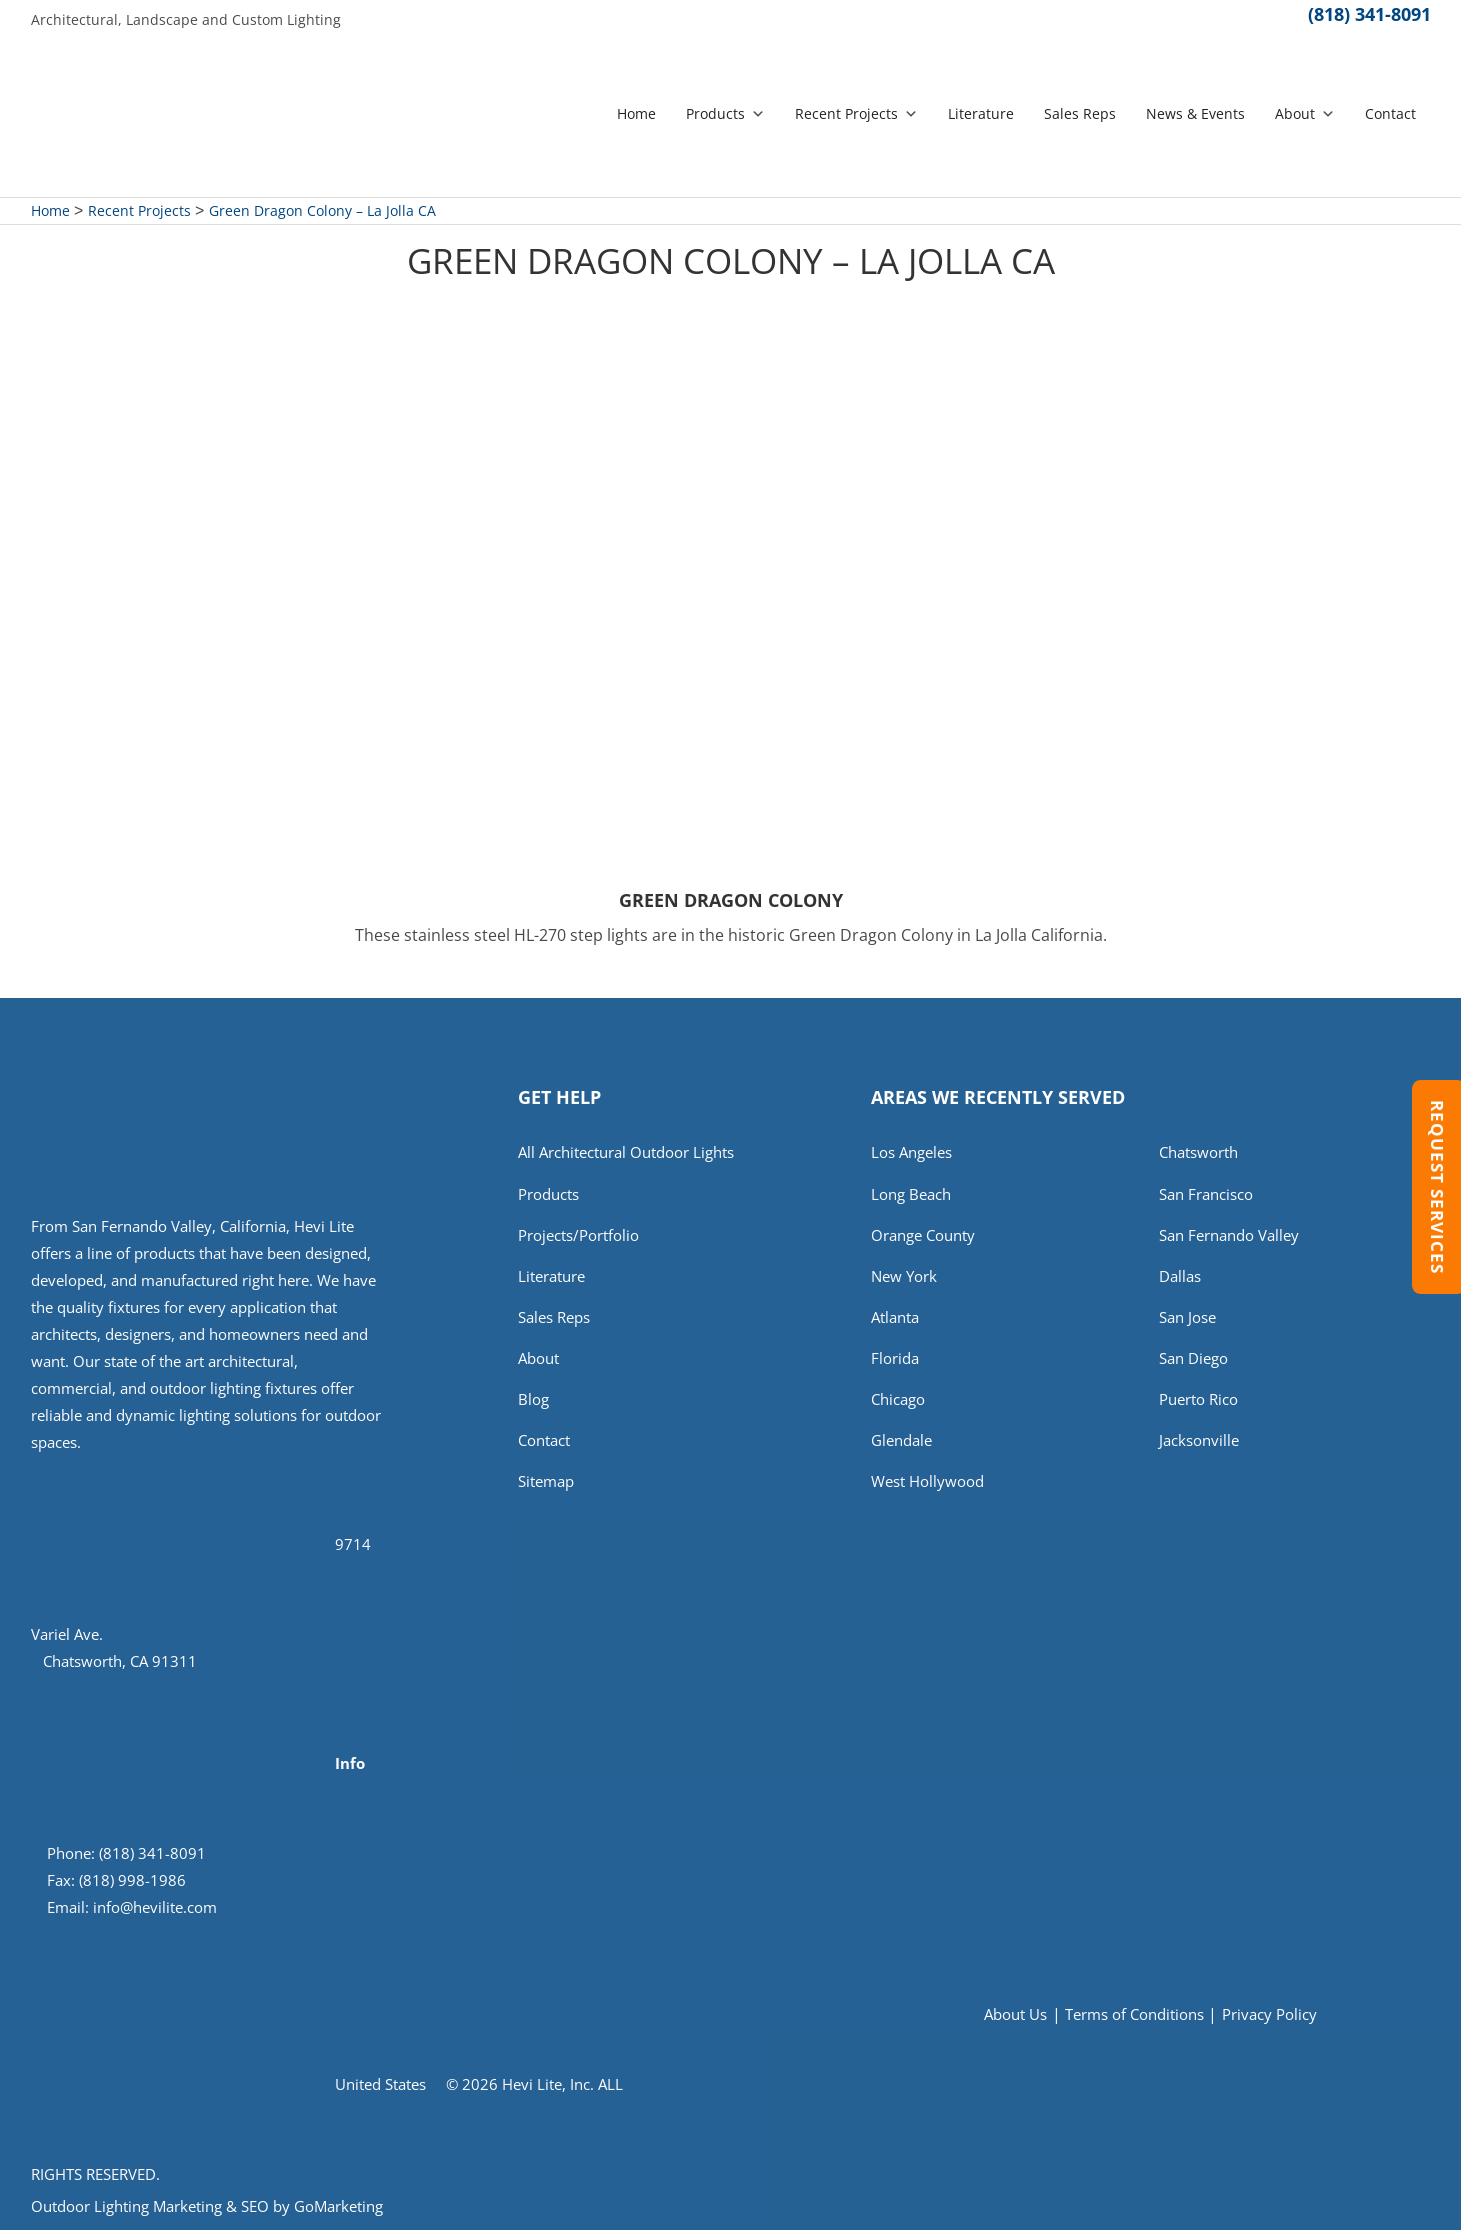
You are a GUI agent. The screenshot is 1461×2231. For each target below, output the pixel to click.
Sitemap (546, 1491)
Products (725, 114)
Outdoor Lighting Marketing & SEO (150, 2207)
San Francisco (1206, 1196)
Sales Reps (1080, 114)
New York (904, 1281)
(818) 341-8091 (1369, 20)
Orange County (923, 1238)
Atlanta (895, 1323)
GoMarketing (338, 2207)
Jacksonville (1199, 1449)
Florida (895, 1365)
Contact (1390, 114)
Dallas (1180, 1281)
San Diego (1193, 1365)
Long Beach (911, 1196)
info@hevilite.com (155, 1908)
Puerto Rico (1198, 1407)
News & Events (1195, 114)
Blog (533, 1407)
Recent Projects (856, 114)
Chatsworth (1198, 1154)
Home (636, 114)
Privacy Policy (1269, 2015)
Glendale (901, 1449)
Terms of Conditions (1134, 2015)
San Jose (1187, 1323)
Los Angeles (911, 1154)
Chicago (898, 1407)
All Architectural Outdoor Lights (626, 1154)
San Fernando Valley (1229, 1238)
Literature (981, 114)
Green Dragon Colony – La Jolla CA (322, 211)
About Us (1015, 2015)
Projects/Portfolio (578, 1238)
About (1305, 114)
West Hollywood (927, 1491)
